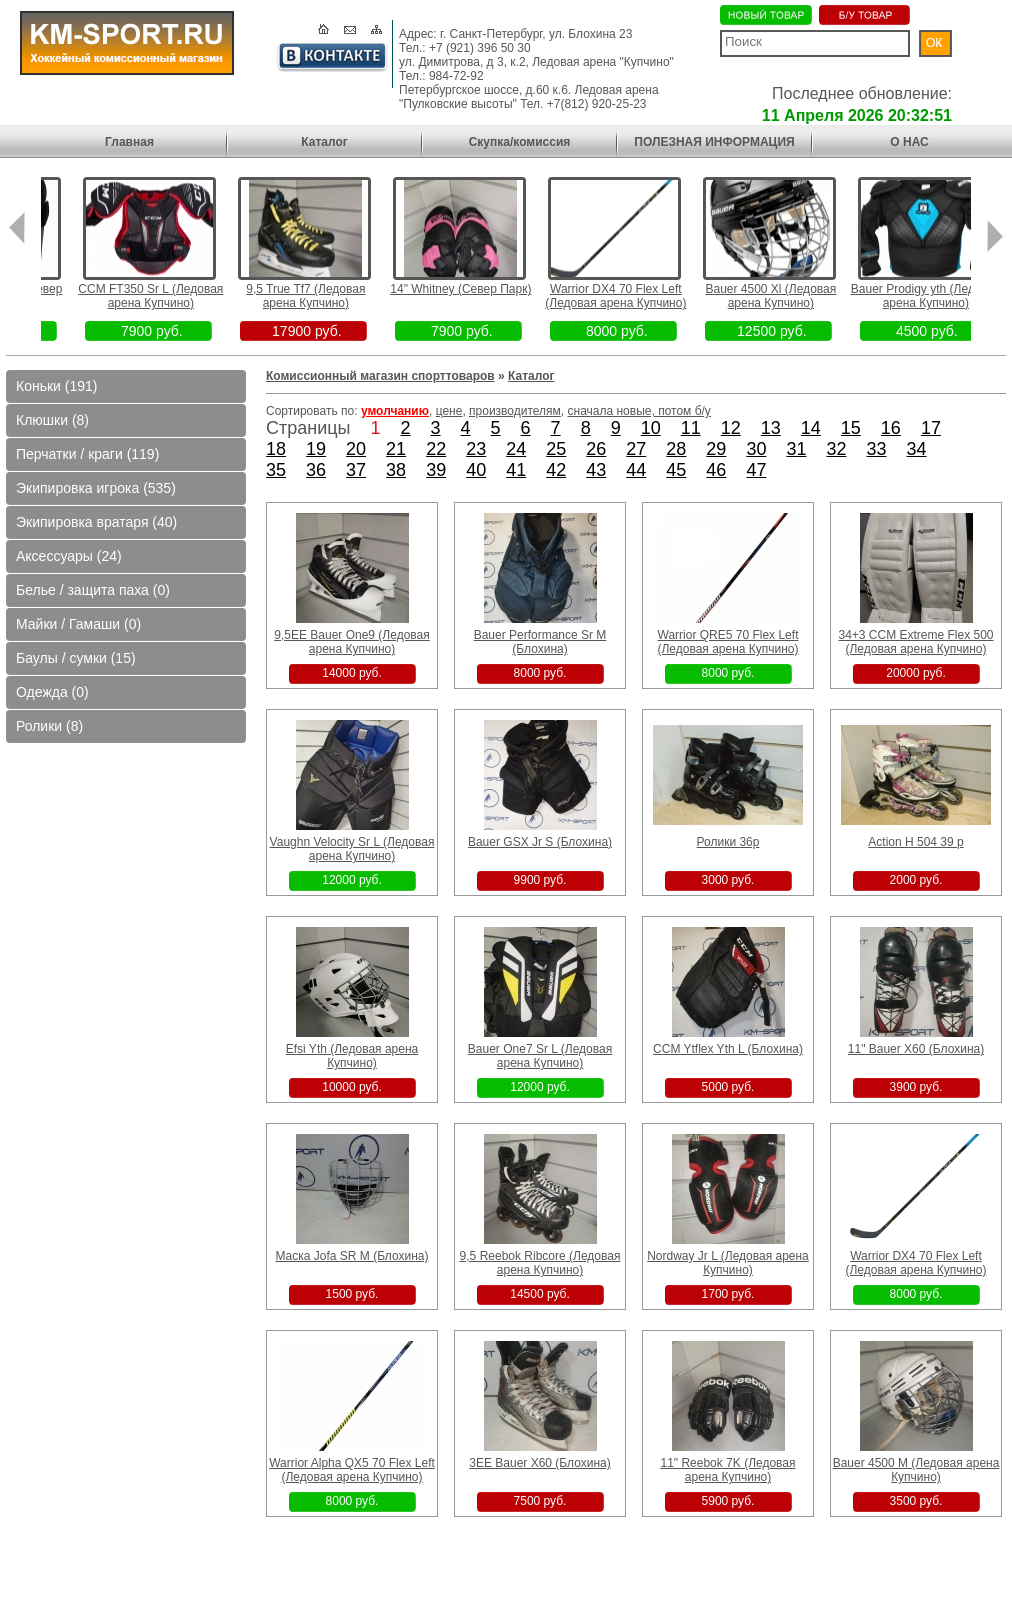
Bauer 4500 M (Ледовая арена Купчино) (916, 1470)
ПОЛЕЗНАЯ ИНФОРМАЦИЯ (714, 142)
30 (756, 449)
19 (316, 449)
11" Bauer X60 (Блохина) (916, 1049)
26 (596, 449)
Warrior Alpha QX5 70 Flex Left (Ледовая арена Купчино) (352, 1470)
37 (356, 470)
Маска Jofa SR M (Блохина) (351, 1256)
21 (396, 449)
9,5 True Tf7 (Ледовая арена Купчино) (358, 296)
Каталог (324, 142)
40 (476, 470)
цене (449, 411)
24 (516, 449)
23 (476, 449)
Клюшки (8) (52, 420)
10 (651, 428)
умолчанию (395, 411)
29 (716, 449)
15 (851, 428)
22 (436, 449)
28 (676, 449)
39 (436, 470)
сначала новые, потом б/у (639, 411)
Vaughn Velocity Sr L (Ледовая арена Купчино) (352, 849)
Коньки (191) (56, 386)
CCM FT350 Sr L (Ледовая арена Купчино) (203, 296)
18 (276, 449)
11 (691, 428)
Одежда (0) (52, 692)
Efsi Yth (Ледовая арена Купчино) (352, 1056)
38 (396, 470)
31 (796, 449)
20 (356, 449)
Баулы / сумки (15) (76, 658)
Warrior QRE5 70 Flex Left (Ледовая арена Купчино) (727, 642)
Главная (129, 142)
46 (716, 470)
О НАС (909, 142)
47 (756, 470)
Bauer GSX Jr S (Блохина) (540, 842)
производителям (515, 411)
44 (636, 470)
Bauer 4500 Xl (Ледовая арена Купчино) (823, 296)
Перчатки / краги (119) (87, 454)
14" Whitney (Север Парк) (513, 289)
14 (811, 428)
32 (836, 449)
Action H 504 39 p (915, 842)
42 (556, 470)
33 (876, 449)
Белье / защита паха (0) (93, 590)
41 (516, 470)
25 (556, 449)
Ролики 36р (728, 842)
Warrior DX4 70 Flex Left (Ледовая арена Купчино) (668, 296)
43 (596, 470)
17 (931, 428)
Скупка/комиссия (520, 142)
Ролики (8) (49, 726)
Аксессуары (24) (69, 556)
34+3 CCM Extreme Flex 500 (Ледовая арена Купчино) (915, 642)
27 (636, 449)
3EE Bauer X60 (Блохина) (539, 1463)
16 (891, 428)
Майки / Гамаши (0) (78, 624)
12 (731, 428)
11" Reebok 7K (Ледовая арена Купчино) (727, 1470)
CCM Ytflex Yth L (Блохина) (728, 1049)
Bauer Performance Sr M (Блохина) (540, 642)
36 (316, 470)
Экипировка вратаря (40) (96, 522)
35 (276, 470)
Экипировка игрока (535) (96, 488)
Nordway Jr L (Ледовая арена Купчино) (728, 1263)
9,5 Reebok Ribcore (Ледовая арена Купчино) (540, 1263)
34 (917, 449)
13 (771, 428)
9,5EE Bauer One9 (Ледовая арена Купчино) (351, 642)
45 (676, 470)
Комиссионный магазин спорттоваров (380, 376)
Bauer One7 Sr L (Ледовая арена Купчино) (540, 1056)
